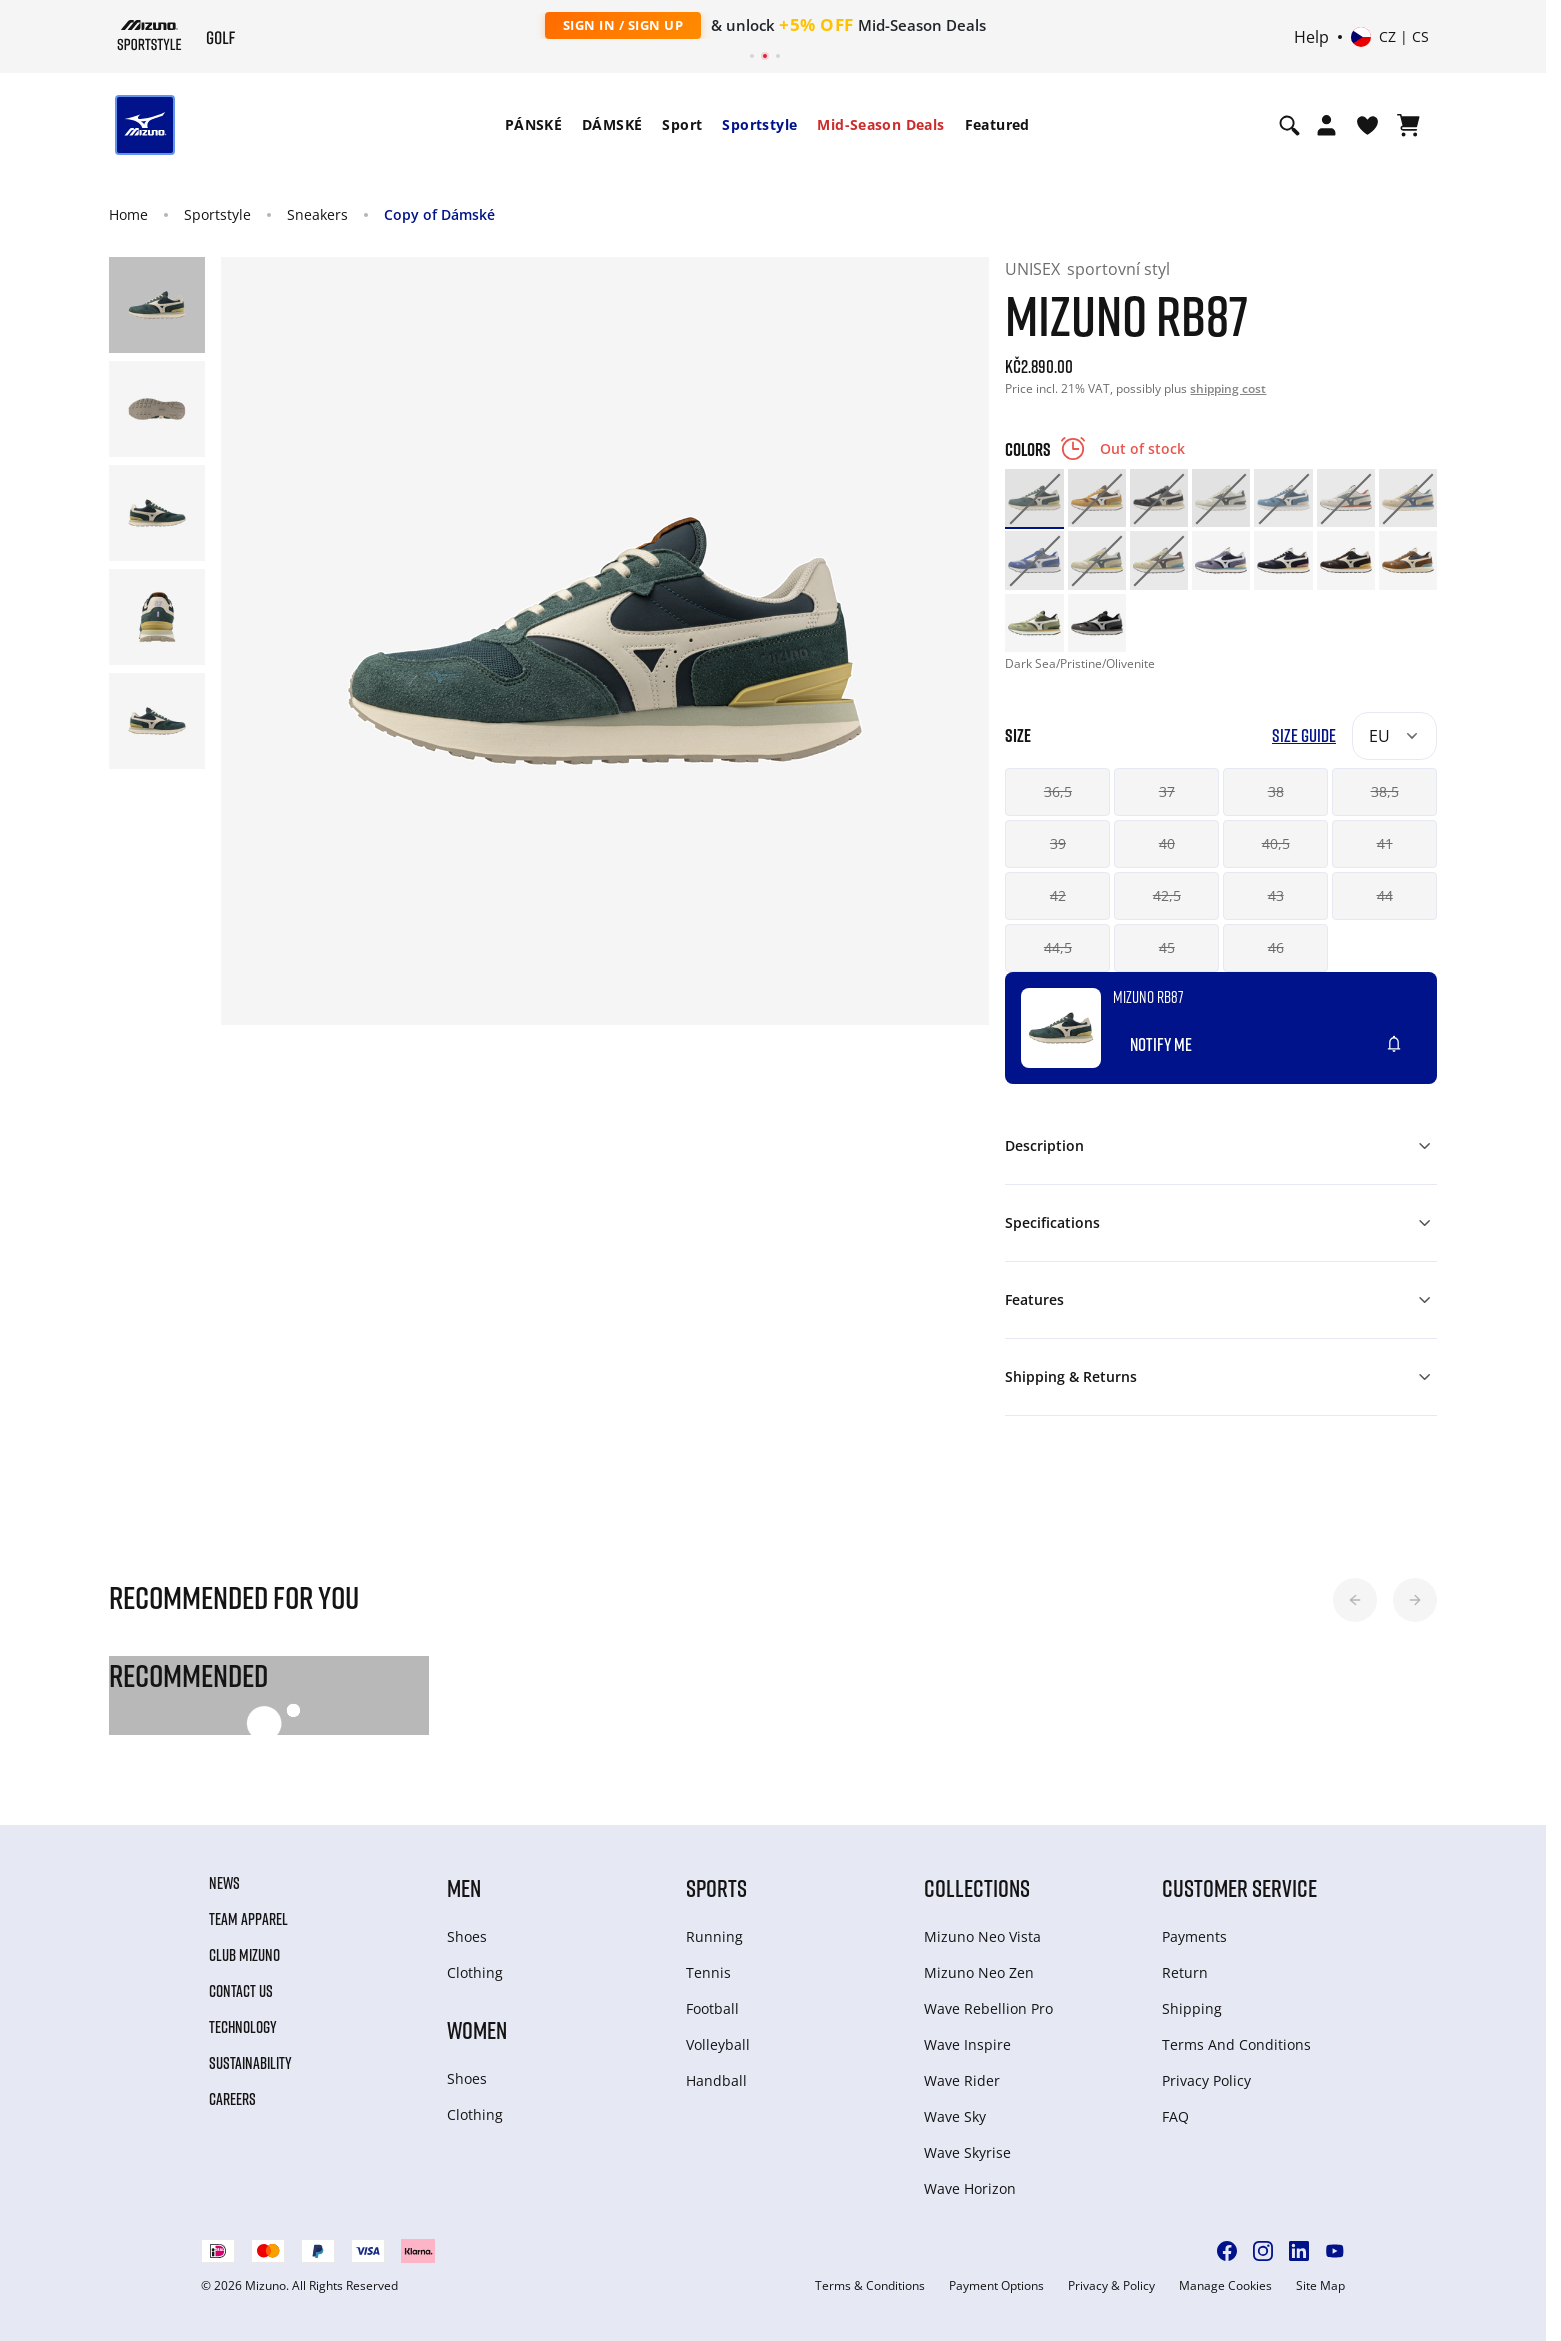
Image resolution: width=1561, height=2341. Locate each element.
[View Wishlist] (1367, 125)
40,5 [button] (1276, 843)
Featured (997, 124)
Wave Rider (962, 2080)
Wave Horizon (970, 2188)
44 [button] (1385, 895)
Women (477, 2029)
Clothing (475, 1972)
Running (714, 1936)
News (224, 1883)
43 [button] (1276, 895)
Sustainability (250, 2063)
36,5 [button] (1058, 791)
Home (128, 214)
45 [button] (1167, 947)
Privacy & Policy (1111, 2286)
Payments (1194, 1936)
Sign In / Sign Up (623, 25)
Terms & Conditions (870, 2286)
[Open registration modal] (1326, 125)
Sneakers (317, 214)
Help (1311, 37)
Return (1185, 1972)
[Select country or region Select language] (1390, 37)
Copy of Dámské (439, 214)
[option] (1034, 498)
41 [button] (1385, 843)
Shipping (1192, 2008)
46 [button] (1276, 947)
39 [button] (1058, 843)
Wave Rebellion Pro (988, 2008)
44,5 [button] (1058, 947)
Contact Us (241, 1991)
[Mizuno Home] (149, 35)
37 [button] (1167, 791)
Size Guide (1304, 735)
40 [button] (1167, 843)
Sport (682, 124)
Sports (716, 1887)
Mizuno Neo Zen (979, 1972)
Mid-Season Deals (880, 124)
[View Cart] (1408, 125)
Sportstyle (759, 124)
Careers (232, 2099)
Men (464, 1887)
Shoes (467, 1936)
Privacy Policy (1206, 2080)
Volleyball (718, 2044)
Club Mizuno (244, 1955)
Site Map (1320, 2286)
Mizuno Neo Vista (982, 1936)
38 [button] (1276, 791)
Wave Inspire (967, 2044)
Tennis (708, 1972)
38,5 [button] (1385, 791)
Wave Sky (955, 2116)
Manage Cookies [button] (1225, 2286)
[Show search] (1289, 125)
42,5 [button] (1167, 895)
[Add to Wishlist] (1413, 1036)
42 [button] (1058, 895)
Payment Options (996, 2286)
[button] (1355, 1600)
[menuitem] (533, 125)
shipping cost (1228, 388)
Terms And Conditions (1236, 2044)
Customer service (1239, 1887)
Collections (977, 1887)
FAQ (1175, 2116)
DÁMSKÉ (612, 124)
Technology (243, 2027)
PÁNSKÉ (533, 124)
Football (712, 2008)
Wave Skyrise (967, 2152)
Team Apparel (248, 1919)
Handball (716, 2080)
